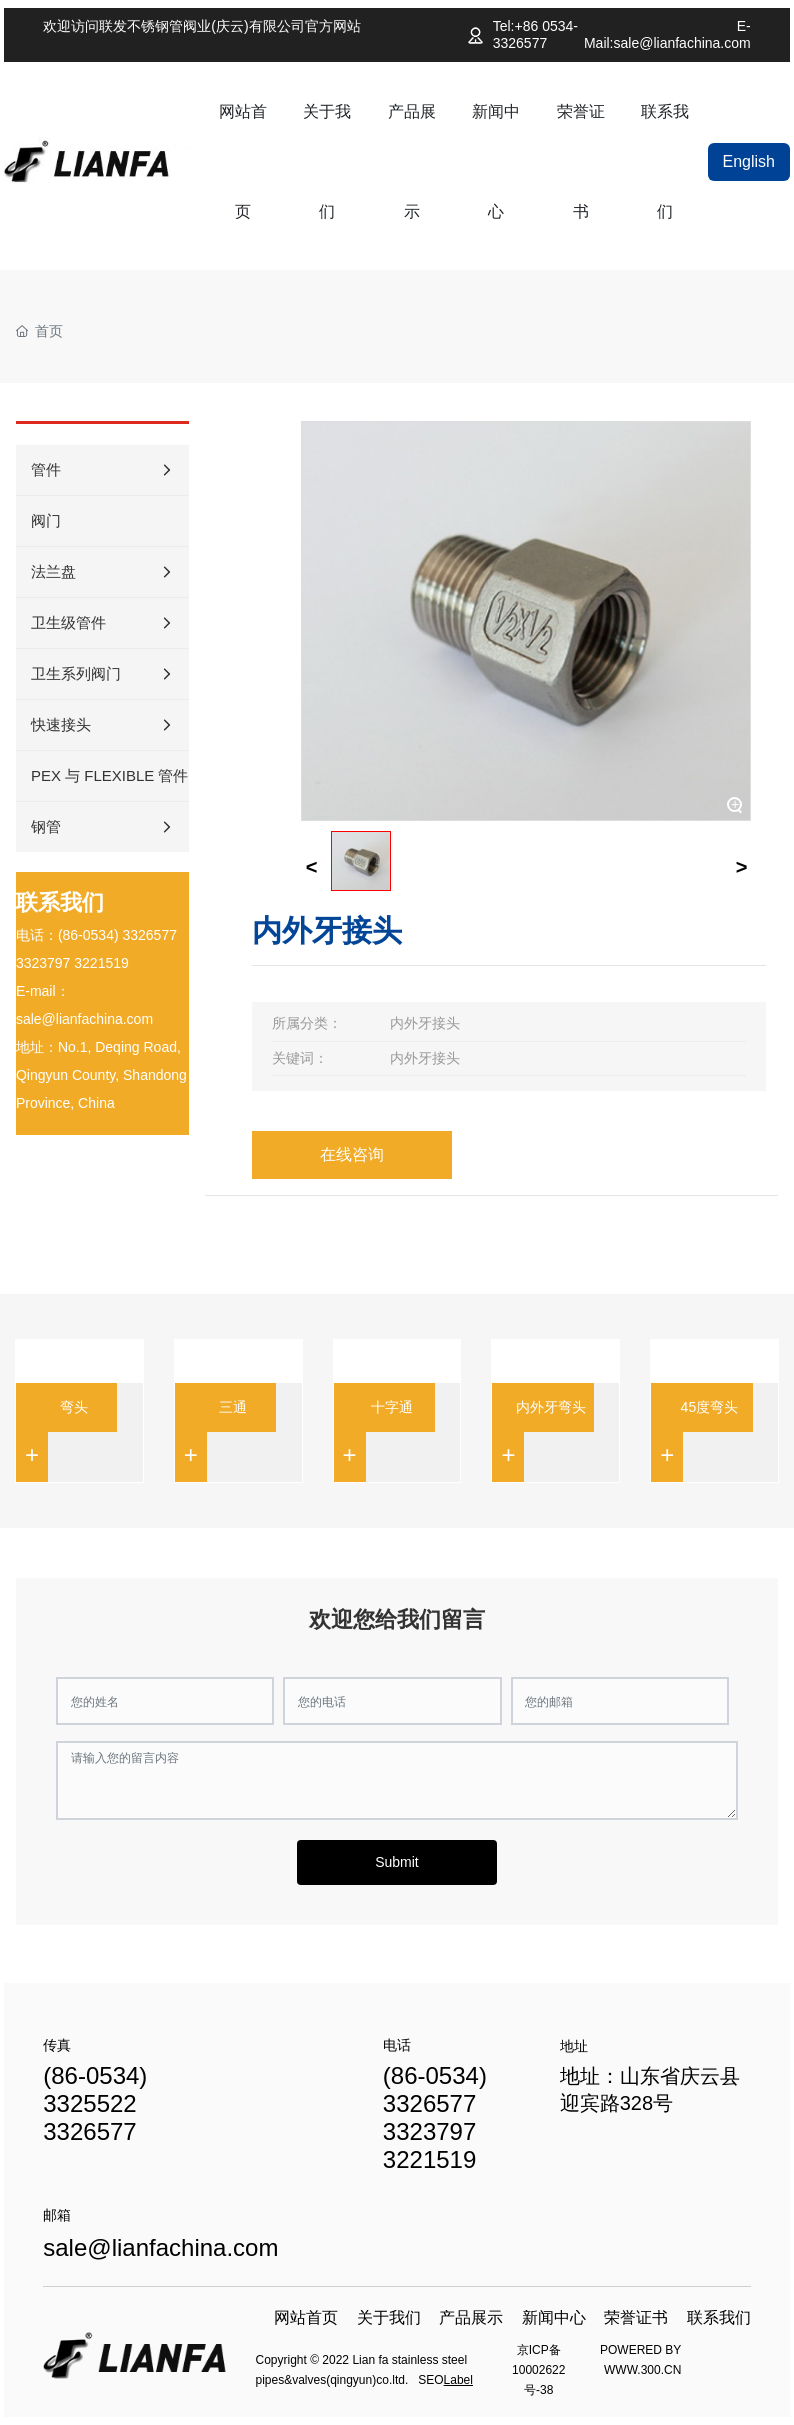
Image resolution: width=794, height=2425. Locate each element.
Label (458, 2380)
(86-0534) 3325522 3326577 (95, 2103)
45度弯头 (710, 1407)
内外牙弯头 (551, 1407)
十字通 (392, 1407)
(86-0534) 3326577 (117, 935)
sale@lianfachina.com (84, 1019)
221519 (105, 963)
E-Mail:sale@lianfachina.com (667, 34)
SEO (430, 2380)
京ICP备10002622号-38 (538, 2370)
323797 (47, 963)
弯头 (74, 1407)
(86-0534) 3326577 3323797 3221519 (435, 2117)
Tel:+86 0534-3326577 (535, 34)
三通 (233, 1407)
